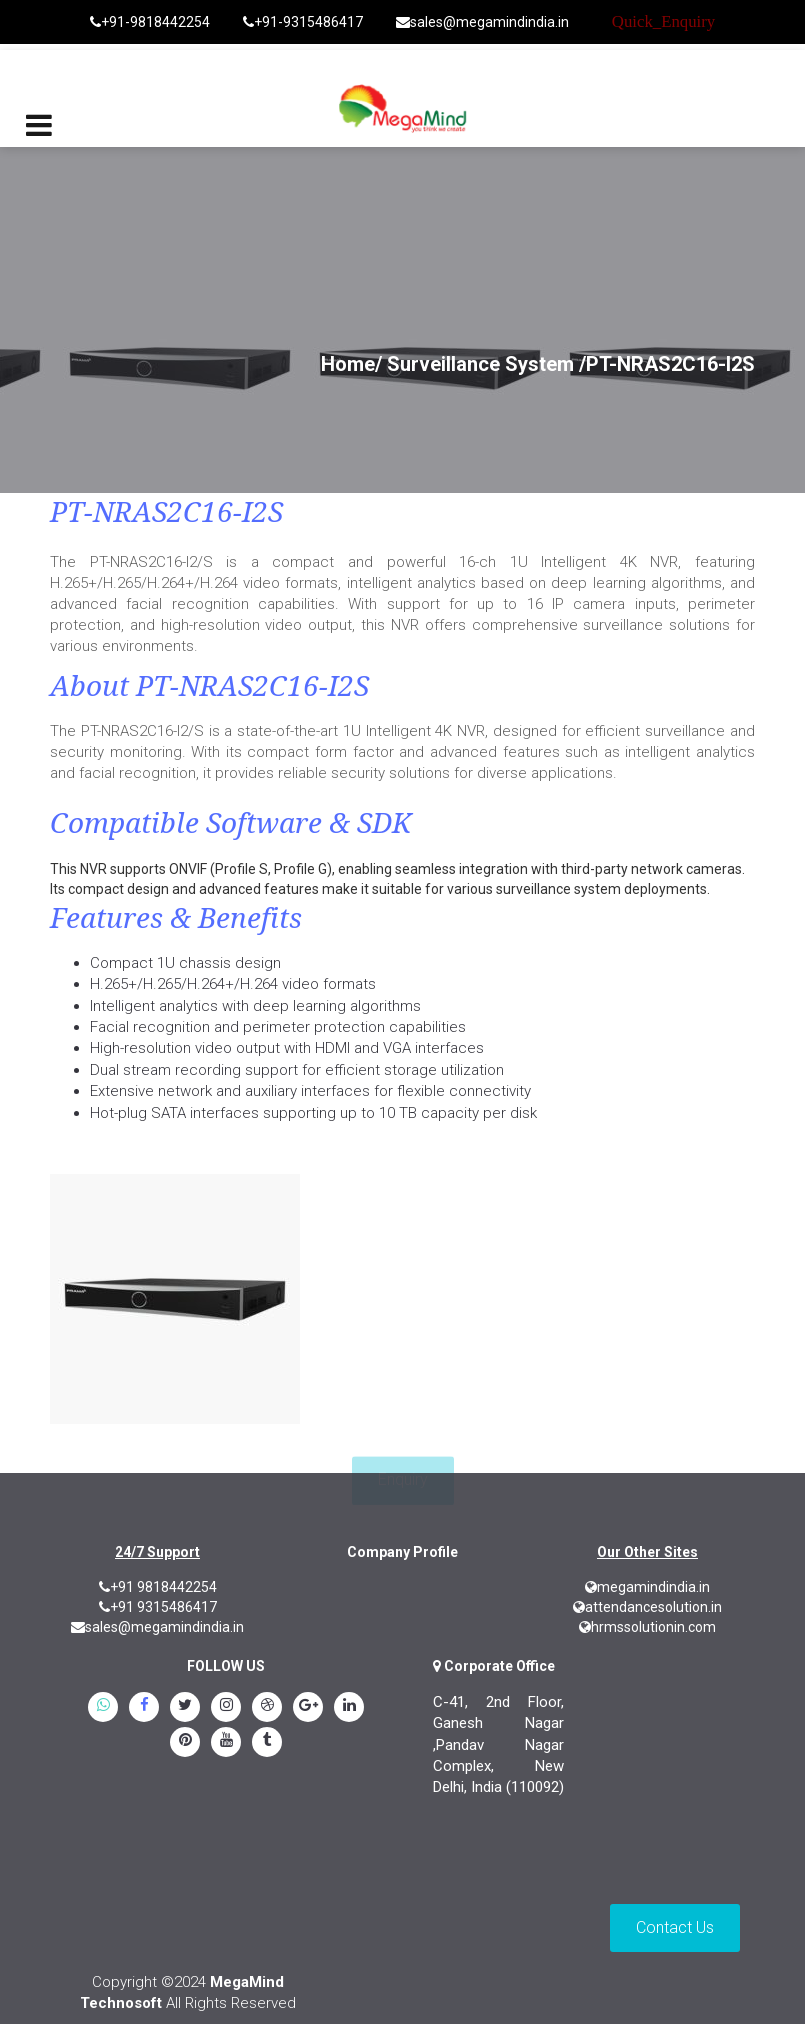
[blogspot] (267, 1708)
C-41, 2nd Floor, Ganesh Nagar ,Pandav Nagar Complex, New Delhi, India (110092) (498, 1745)
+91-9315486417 (303, 22)
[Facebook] (144, 1708)
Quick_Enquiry (663, 21)
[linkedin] (349, 1708)
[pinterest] (185, 1743)
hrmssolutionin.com (647, 1627)
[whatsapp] (103, 1708)
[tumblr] (267, 1743)
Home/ (351, 364)
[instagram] (226, 1708)
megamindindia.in (647, 1587)
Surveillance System (480, 364)
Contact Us (675, 1927)
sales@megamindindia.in (482, 22)
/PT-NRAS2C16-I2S (667, 364)
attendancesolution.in (647, 1607)
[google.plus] (308, 1708)
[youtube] (226, 1743)
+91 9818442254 (158, 1587)
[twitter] (185, 1708)
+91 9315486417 (158, 1607)
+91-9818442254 (150, 22)
